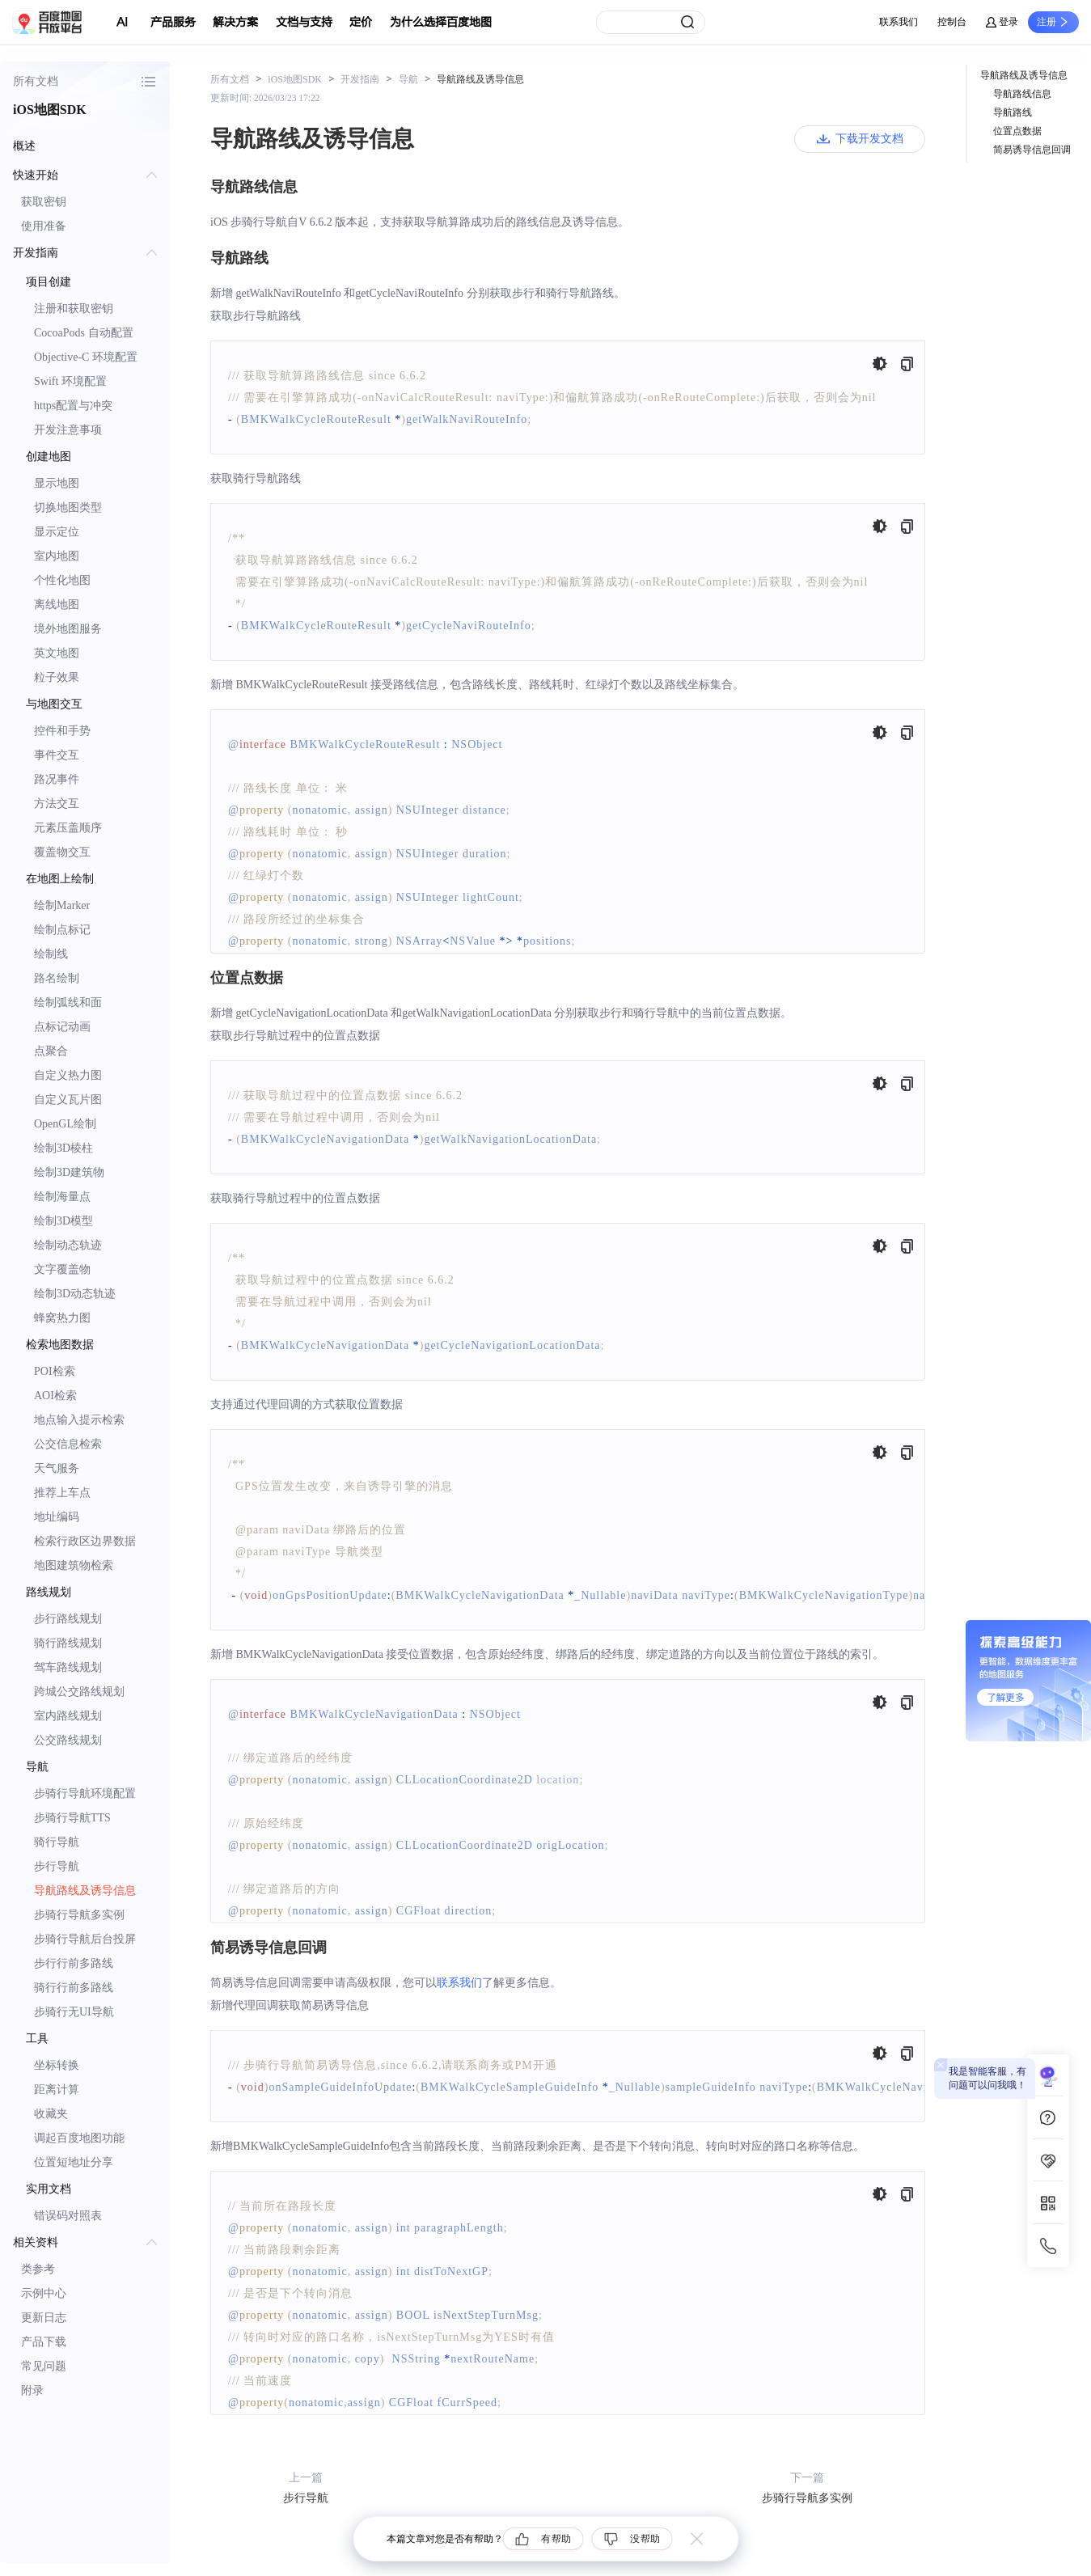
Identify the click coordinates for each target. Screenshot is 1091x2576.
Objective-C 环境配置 (85, 357)
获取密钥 (43, 202)
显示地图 (56, 483)
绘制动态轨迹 (68, 1245)
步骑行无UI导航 (74, 2012)
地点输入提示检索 (79, 1420)
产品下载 (43, 2342)
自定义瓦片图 (68, 1099)
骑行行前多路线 (73, 1988)
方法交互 (56, 803)
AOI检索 (55, 1396)
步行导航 (56, 1866)
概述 (24, 146)
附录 (32, 2390)
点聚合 (51, 1051)
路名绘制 (56, 978)
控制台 (951, 21)
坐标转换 (56, 2065)
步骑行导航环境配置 (85, 1793)
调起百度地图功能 (79, 2138)
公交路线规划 (68, 1740)
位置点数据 (1017, 131)
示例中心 (43, 2293)
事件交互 (56, 755)
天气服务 (56, 1468)
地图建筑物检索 (73, 1565)
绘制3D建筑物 (69, 1172)
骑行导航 (56, 1842)
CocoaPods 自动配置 (83, 333)
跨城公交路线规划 (79, 1692)
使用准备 (43, 226)
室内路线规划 (68, 1716)
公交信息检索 (68, 1444)
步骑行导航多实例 (79, 1915)
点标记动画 (62, 1027)
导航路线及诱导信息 (85, 1890)
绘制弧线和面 (68, 1002)
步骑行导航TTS (72, 1818)
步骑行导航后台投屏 (85, 1939)
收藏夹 (51, 2114)
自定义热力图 (68, 1075)
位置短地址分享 (73, 2162)
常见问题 (43, 2366)
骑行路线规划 (68, 1643)
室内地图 (56, 556)
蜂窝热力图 (62, 1318)
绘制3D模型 (63, 1221)
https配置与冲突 (73, 406)
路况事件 (56, 779)
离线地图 (56, 605)
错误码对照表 (68, 2216)
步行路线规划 (68, 1619)
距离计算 (56, 2089)
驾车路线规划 (68, 1667)
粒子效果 (56, 677)
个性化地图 (62, 580)
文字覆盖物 (62, 1269)
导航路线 (1012, 112)
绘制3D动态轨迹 (75, 1294)
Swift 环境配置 (70, 381)
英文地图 (56, 653)
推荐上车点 (62, 1493)
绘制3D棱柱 (63, 1148)
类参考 (38, 2269)
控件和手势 (62, 731)
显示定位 (56, 532)
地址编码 (56, 1517)
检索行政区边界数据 (85, 1541)
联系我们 (898, 21)
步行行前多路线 (73, 1963)
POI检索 (54, 1371)
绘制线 (51, 954)
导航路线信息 (1022, 93)
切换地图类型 (68, 507)
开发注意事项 (68, 430)
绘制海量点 (62, 1197)
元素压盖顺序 (68, 828)
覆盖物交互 (62, 852)
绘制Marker (62, 905)
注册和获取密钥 (73, 308)
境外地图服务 (68, 629)
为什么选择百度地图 (441, 22)
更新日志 (43, 2318)
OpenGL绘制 (65, 1124)
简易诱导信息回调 (1032, 149)
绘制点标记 (62, 930)
